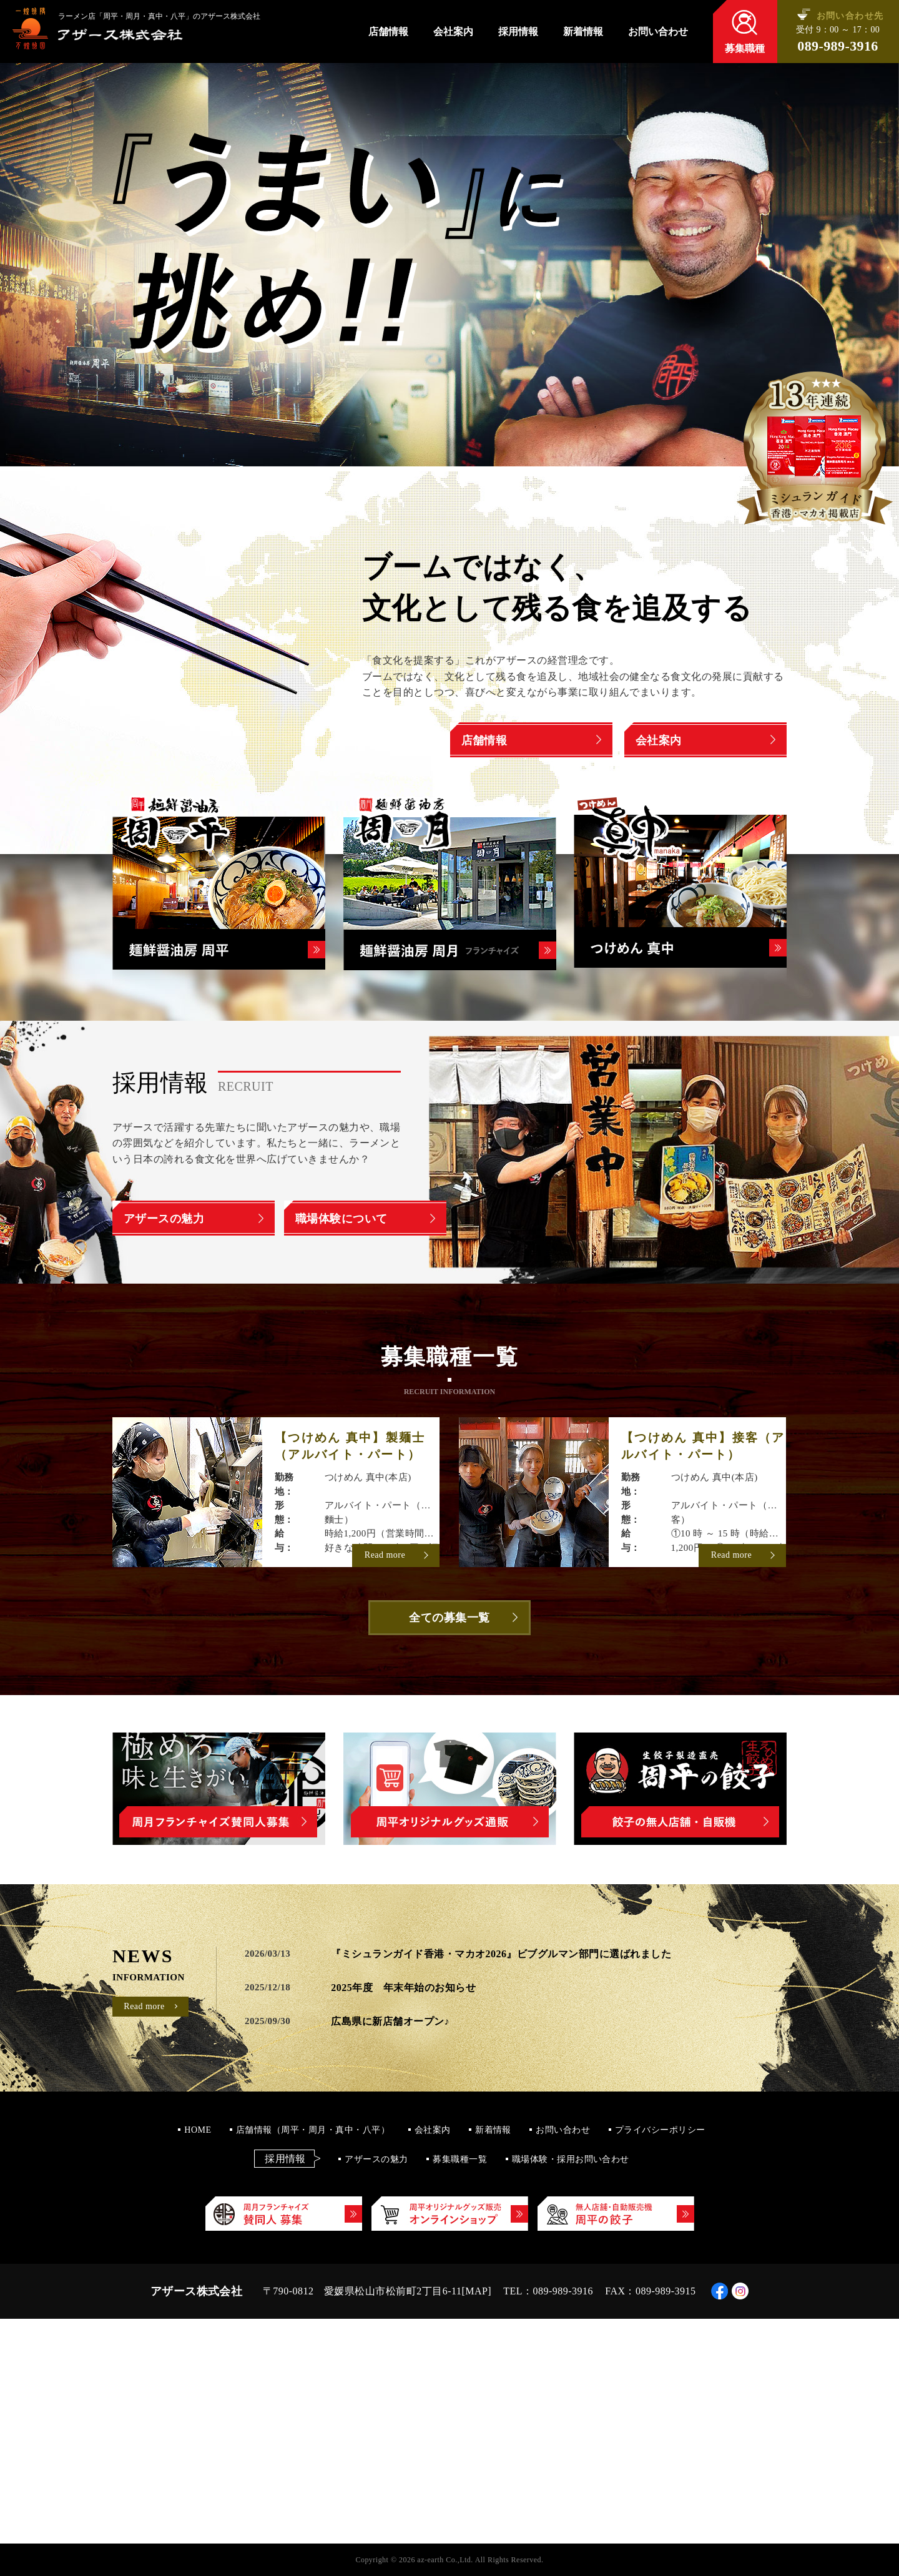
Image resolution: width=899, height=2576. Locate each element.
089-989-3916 (837, 46)
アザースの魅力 (376, 2159)
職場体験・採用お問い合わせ (570, 2159)
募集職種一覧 (460, 2159)
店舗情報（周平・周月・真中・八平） (313, 2130)
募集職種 (745, 48)
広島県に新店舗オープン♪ (390, 2021)
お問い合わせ (658, 32)
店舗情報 (388, 32)
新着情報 (583, 32)
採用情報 (518, 32)
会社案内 (453, 32)
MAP (476, 2291)
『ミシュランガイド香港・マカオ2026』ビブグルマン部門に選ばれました (501, 1954)
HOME (197, 2130)
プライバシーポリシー (660, 2130)
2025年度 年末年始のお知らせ (403, 1987)
